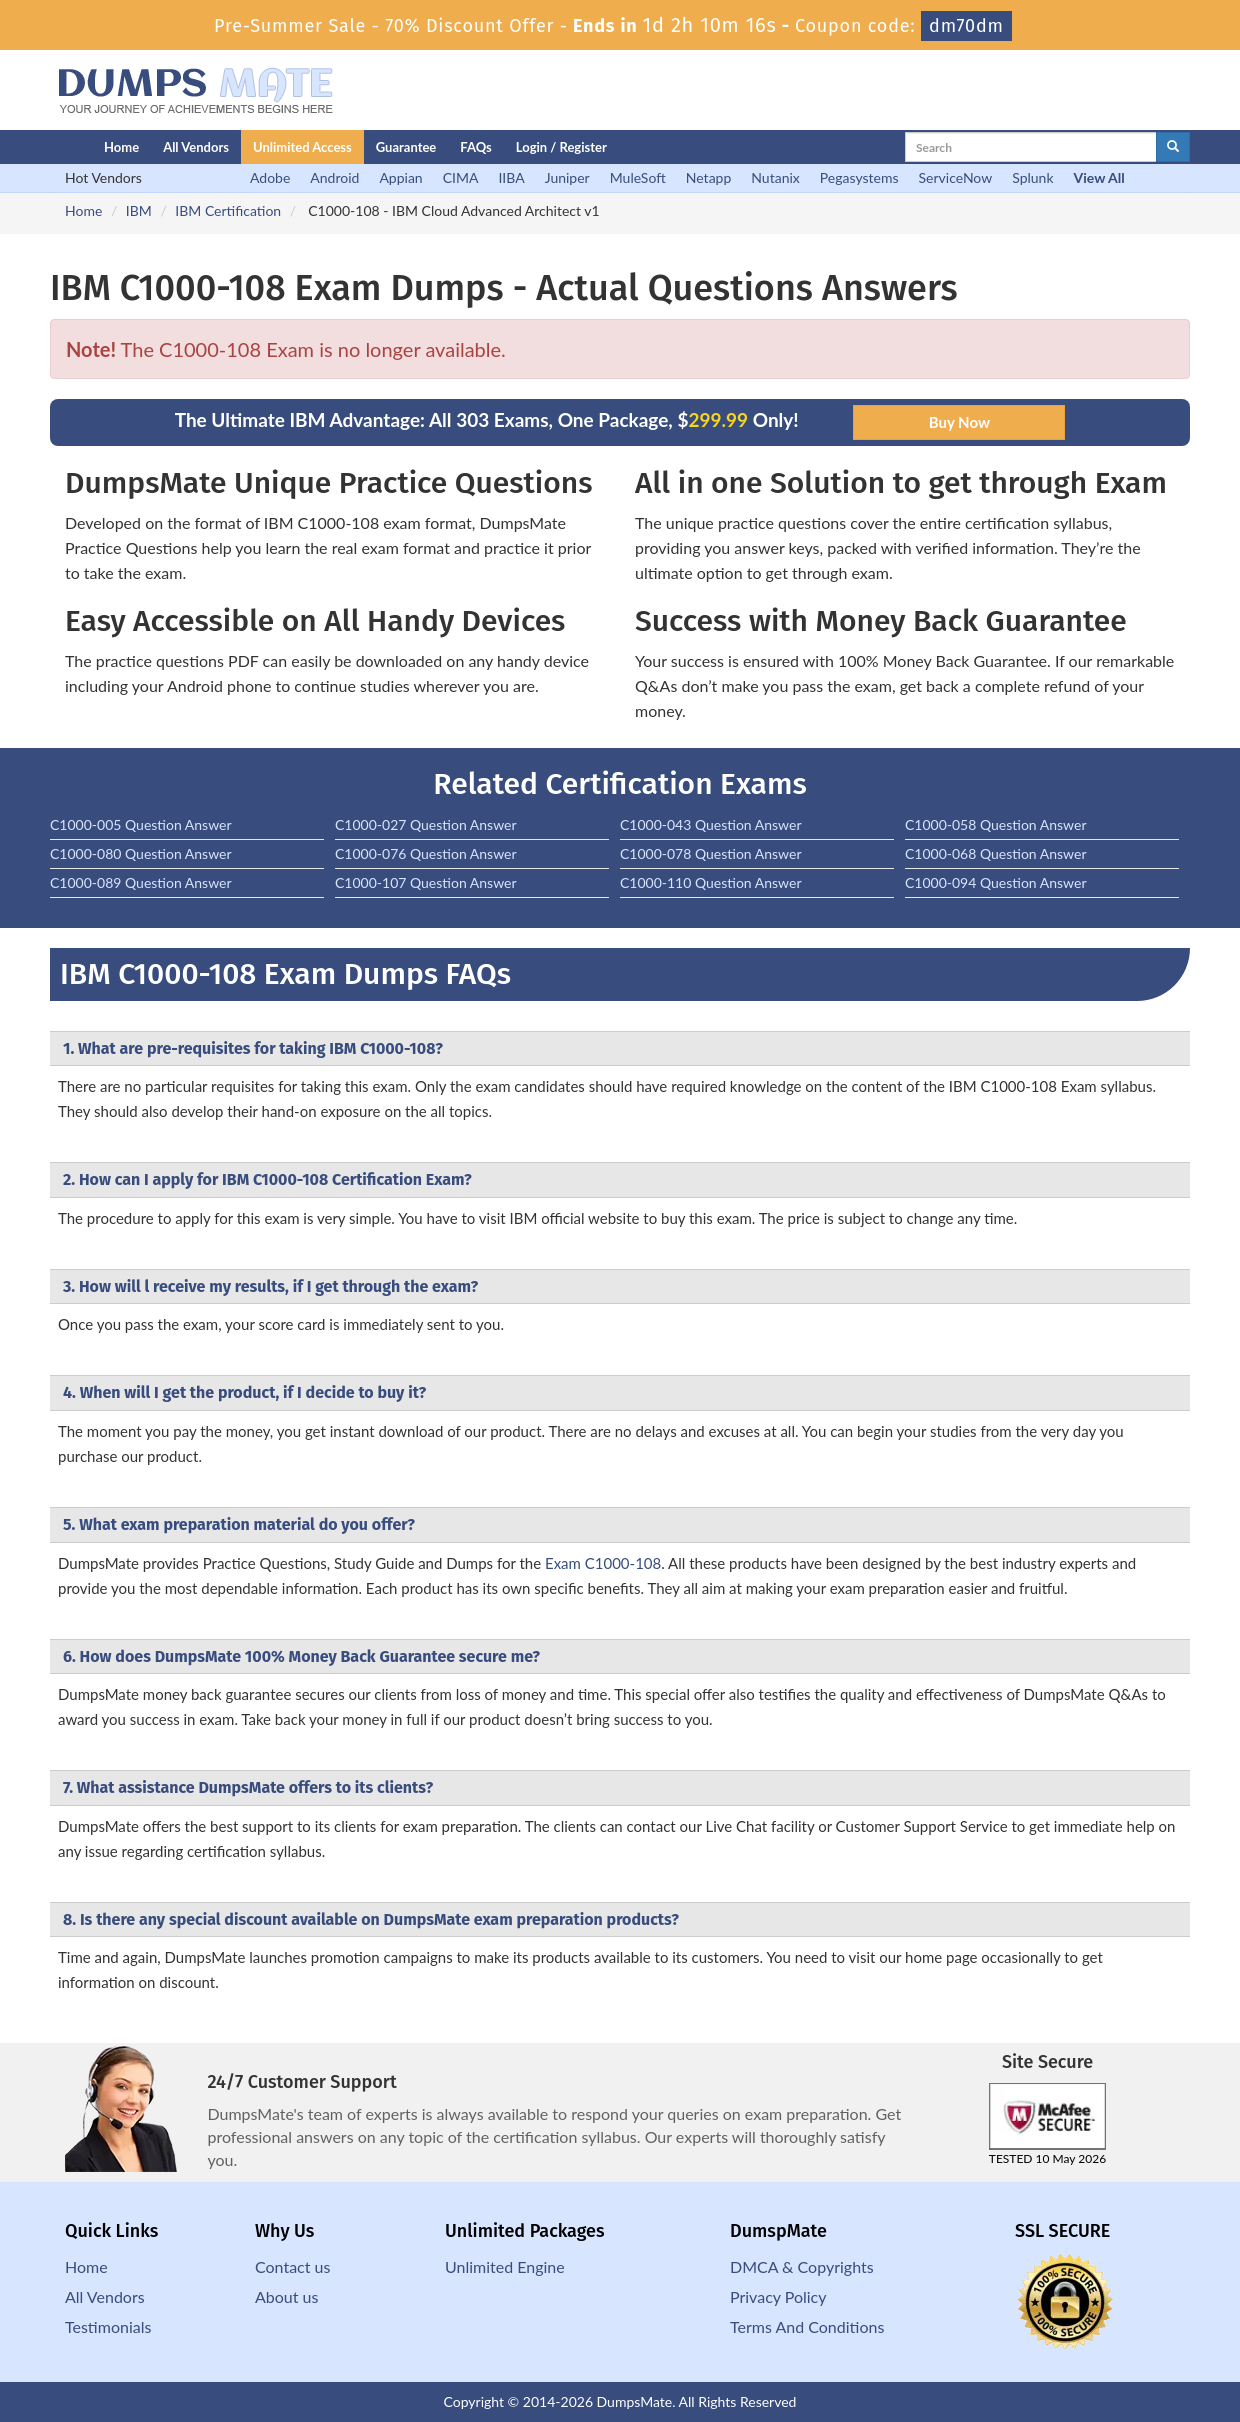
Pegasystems (859, 177)
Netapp (709, 177)
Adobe (270, 177)
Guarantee (406, 147)
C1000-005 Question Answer (141, 824)
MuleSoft (638, 177)
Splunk (1032, 177)
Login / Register (561, 147)
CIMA (461, 177)
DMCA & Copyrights (802, 2266)
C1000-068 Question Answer (996, 853)
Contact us (292, 2266)
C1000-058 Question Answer (996, 824)
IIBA (511, 177)
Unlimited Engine (505, 2266)
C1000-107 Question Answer (426, 882)
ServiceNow (956, 177)
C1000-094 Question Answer (996, 882)
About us (286, 2296)
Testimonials (108, 2326)
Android (334, 177)
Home (121, 147)
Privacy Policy (778, 2296)
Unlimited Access (302, 147)
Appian (400, 177)
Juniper (567, 177)
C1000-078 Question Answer (711, 853)
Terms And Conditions (807, 2326)
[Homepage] (37, 147)
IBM (139, 210)
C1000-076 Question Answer (426, 853)
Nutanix (775, 177)
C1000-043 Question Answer (711, 824)
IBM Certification (228, 210)
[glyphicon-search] (1173, 147)
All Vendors (196, 147)
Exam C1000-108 (603, 1563)
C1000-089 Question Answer (141, 882)
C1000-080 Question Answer (141, 853)
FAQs (475, 147)
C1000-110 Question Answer (711, 882)
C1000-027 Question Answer (426, 824)
